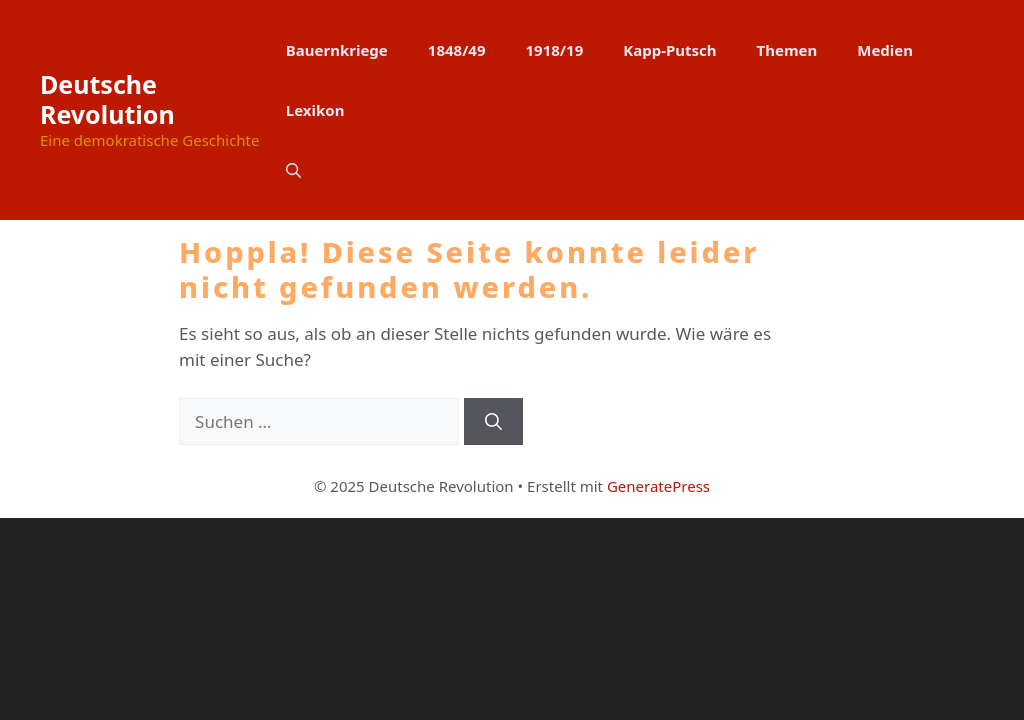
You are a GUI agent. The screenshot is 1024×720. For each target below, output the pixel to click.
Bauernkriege (337, 50)
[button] (293, 170)
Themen (787, 50)
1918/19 (555, 50)
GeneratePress (658, 486)
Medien (885, 50)
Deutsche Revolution (107, 99)
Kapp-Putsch (669, 50)
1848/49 (457, 50)
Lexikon (315, 110)
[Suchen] (493, 422)
